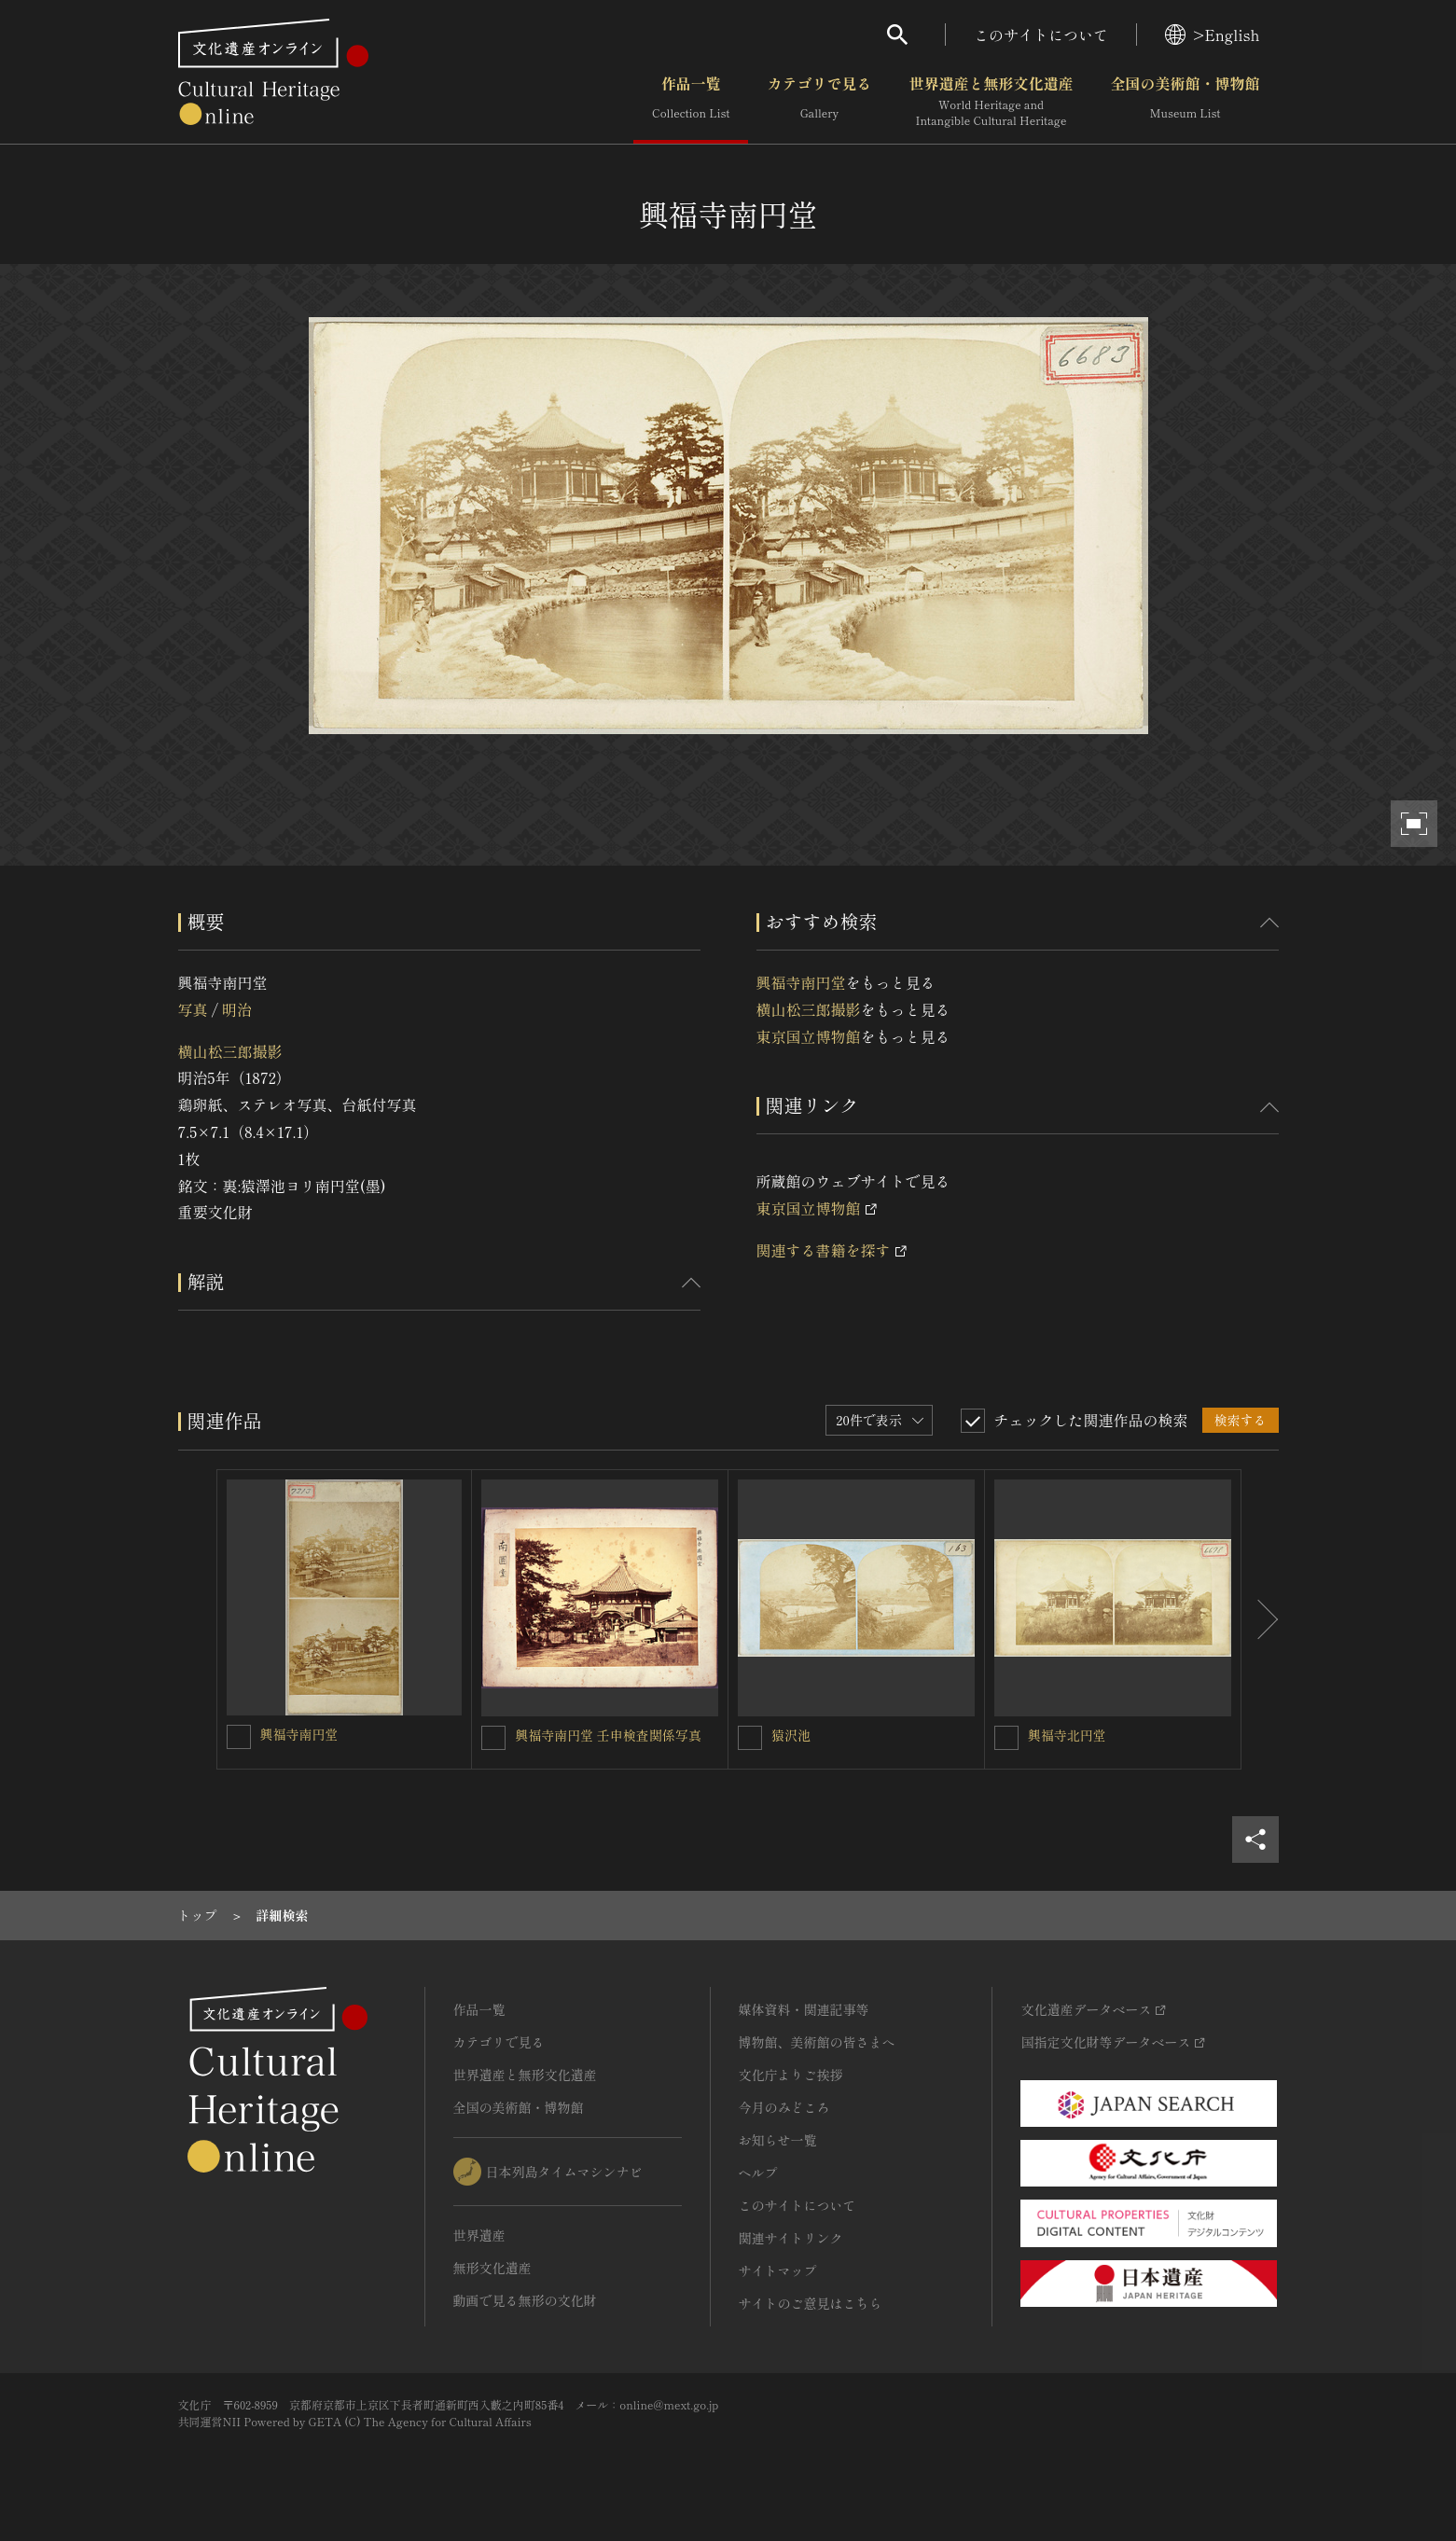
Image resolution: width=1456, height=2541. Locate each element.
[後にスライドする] (1260, 1619)
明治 (237, 1009)
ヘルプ (758, 2172)
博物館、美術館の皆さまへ (817, 2042)
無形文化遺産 (492, 2267)
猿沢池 (791, 1735)
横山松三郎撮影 (230, 1051)
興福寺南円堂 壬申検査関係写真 (608, 1735)
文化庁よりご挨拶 (791, 2074)
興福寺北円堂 (1067, 1735)
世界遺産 (479, 2235)
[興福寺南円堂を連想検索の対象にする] (239, 1737)
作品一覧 (690, 102)
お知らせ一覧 (778, 2140)
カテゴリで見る (819, 102)
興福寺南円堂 (801, 982)
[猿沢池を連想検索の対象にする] (750, 1738)
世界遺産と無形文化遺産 (990, 102)
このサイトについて (1041, 34)
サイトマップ (778, 2270)
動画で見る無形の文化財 (525, 2300)
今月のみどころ (784, 2107)
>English (1212, 34)
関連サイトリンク (791, 2238)
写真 (193, 1009)
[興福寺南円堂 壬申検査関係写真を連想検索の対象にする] (493, 1738)
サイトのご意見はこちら (810, 2303)
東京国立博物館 (808, 1036)
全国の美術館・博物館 (1184, 102)
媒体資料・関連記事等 (804, 2009)
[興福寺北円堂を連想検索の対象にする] (1006, 1738)
